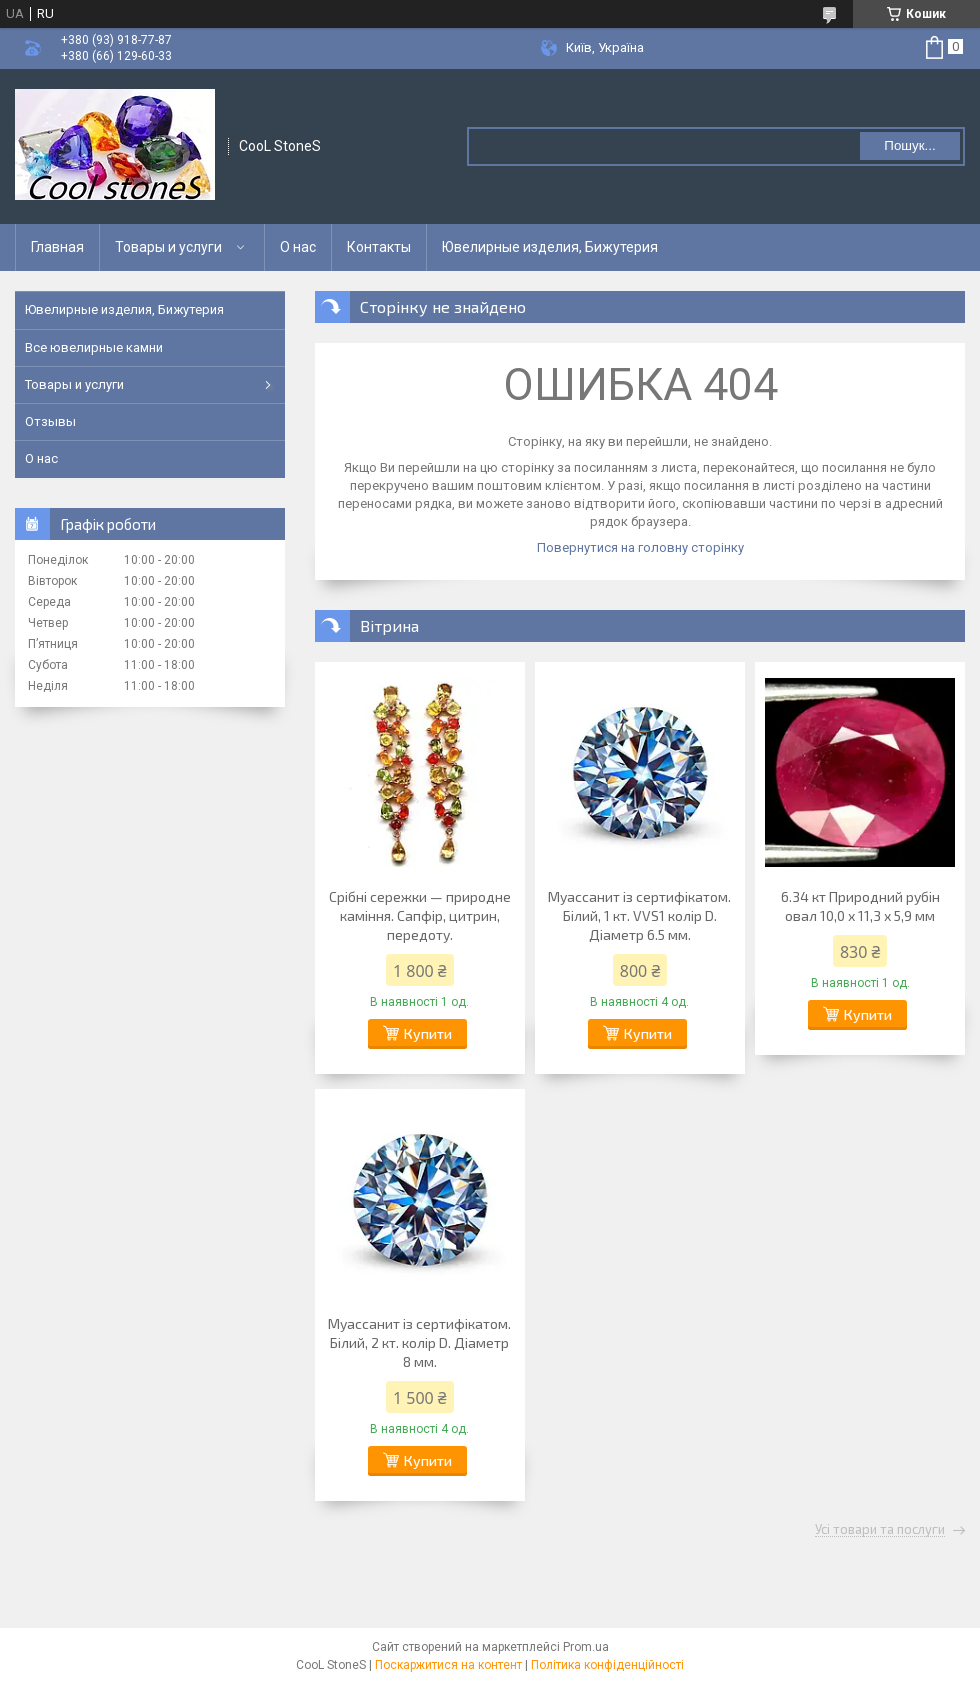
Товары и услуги (168, 247)
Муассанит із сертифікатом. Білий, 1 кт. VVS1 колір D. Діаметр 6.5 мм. (639, 915)
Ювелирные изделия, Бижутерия (550, 247)
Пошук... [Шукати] (909, 145)
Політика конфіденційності (607, 1665)
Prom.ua (586, 1647)
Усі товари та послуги (880, 1530)
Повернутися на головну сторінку (640, 547)
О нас (298, 247)
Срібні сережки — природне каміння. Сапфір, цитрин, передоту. (420, 915)
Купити (428, 1033)
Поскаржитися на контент (448, 1665)
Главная (57, 247)
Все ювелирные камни (94, 347)
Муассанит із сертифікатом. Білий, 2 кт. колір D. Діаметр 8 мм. (419, 1342)
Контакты (379, 247)
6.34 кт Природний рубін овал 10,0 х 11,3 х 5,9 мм (860, 906)
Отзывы (50, 421)
